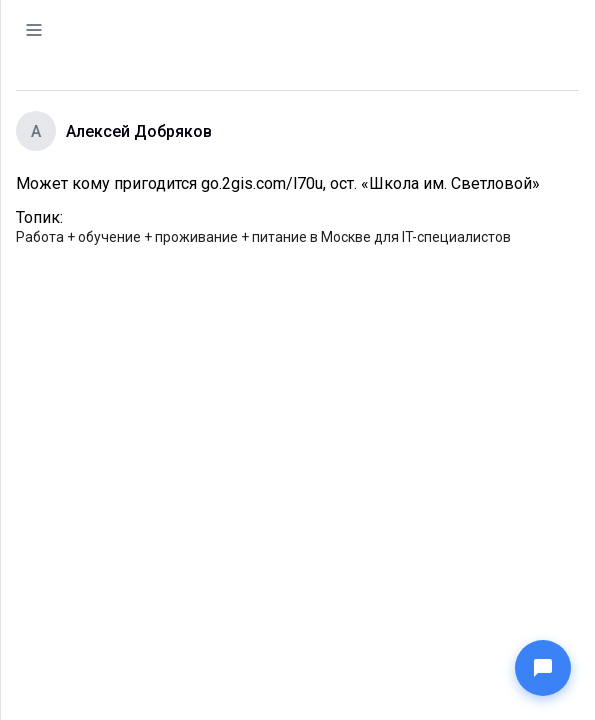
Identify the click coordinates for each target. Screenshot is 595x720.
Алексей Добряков (139, 131)
